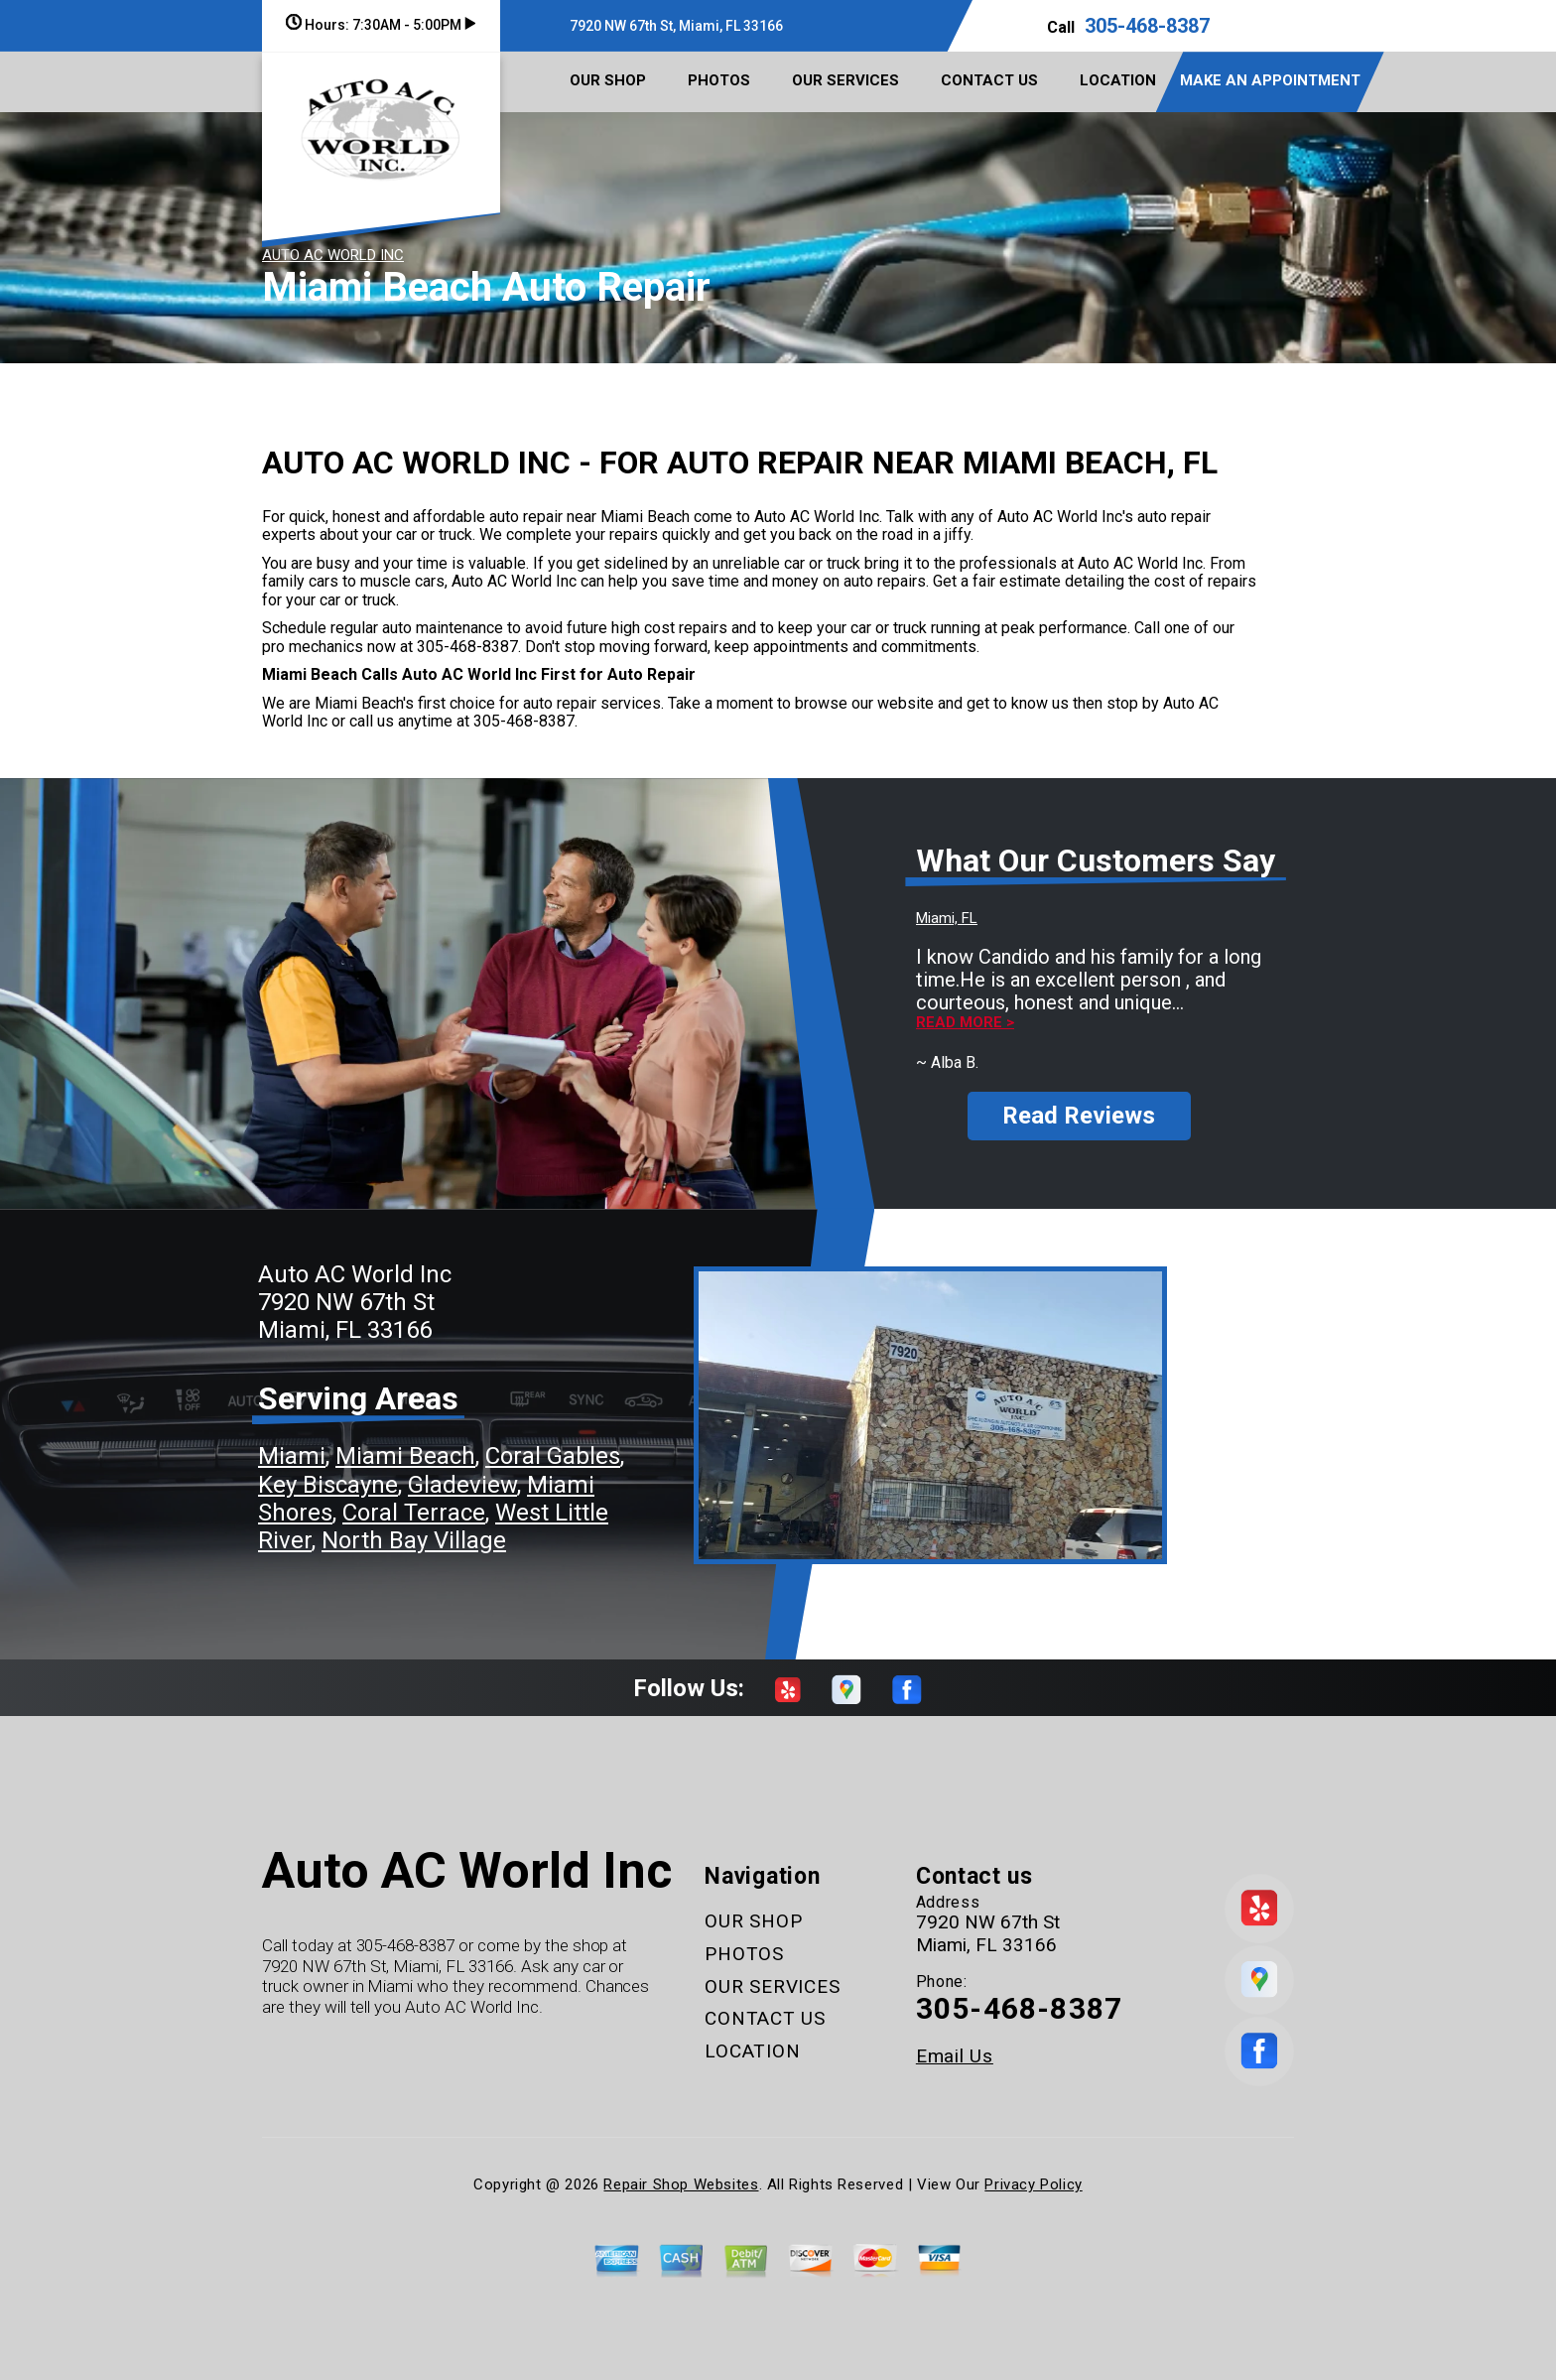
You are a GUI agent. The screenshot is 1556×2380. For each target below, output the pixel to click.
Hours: (380, 25)
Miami (291, 1456)
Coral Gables (552, 1456)
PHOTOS (719, 80)
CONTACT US (989, 80)
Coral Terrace (413, 1512)
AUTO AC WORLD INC (333, 255)
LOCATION (1118, 80)
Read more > (965, 1022)
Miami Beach (405, 1456)
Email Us (954, 2056)
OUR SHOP (608, 80)
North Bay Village (414, 1540)
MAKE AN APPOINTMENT (1270, 80)
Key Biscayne (328, 1485)
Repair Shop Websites (680, 2184)
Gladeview (462, 1485)
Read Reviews (1078, 1115)
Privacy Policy (1033, 2184)
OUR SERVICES (845, 80)
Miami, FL (946, 918)
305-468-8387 (1147, 26)
